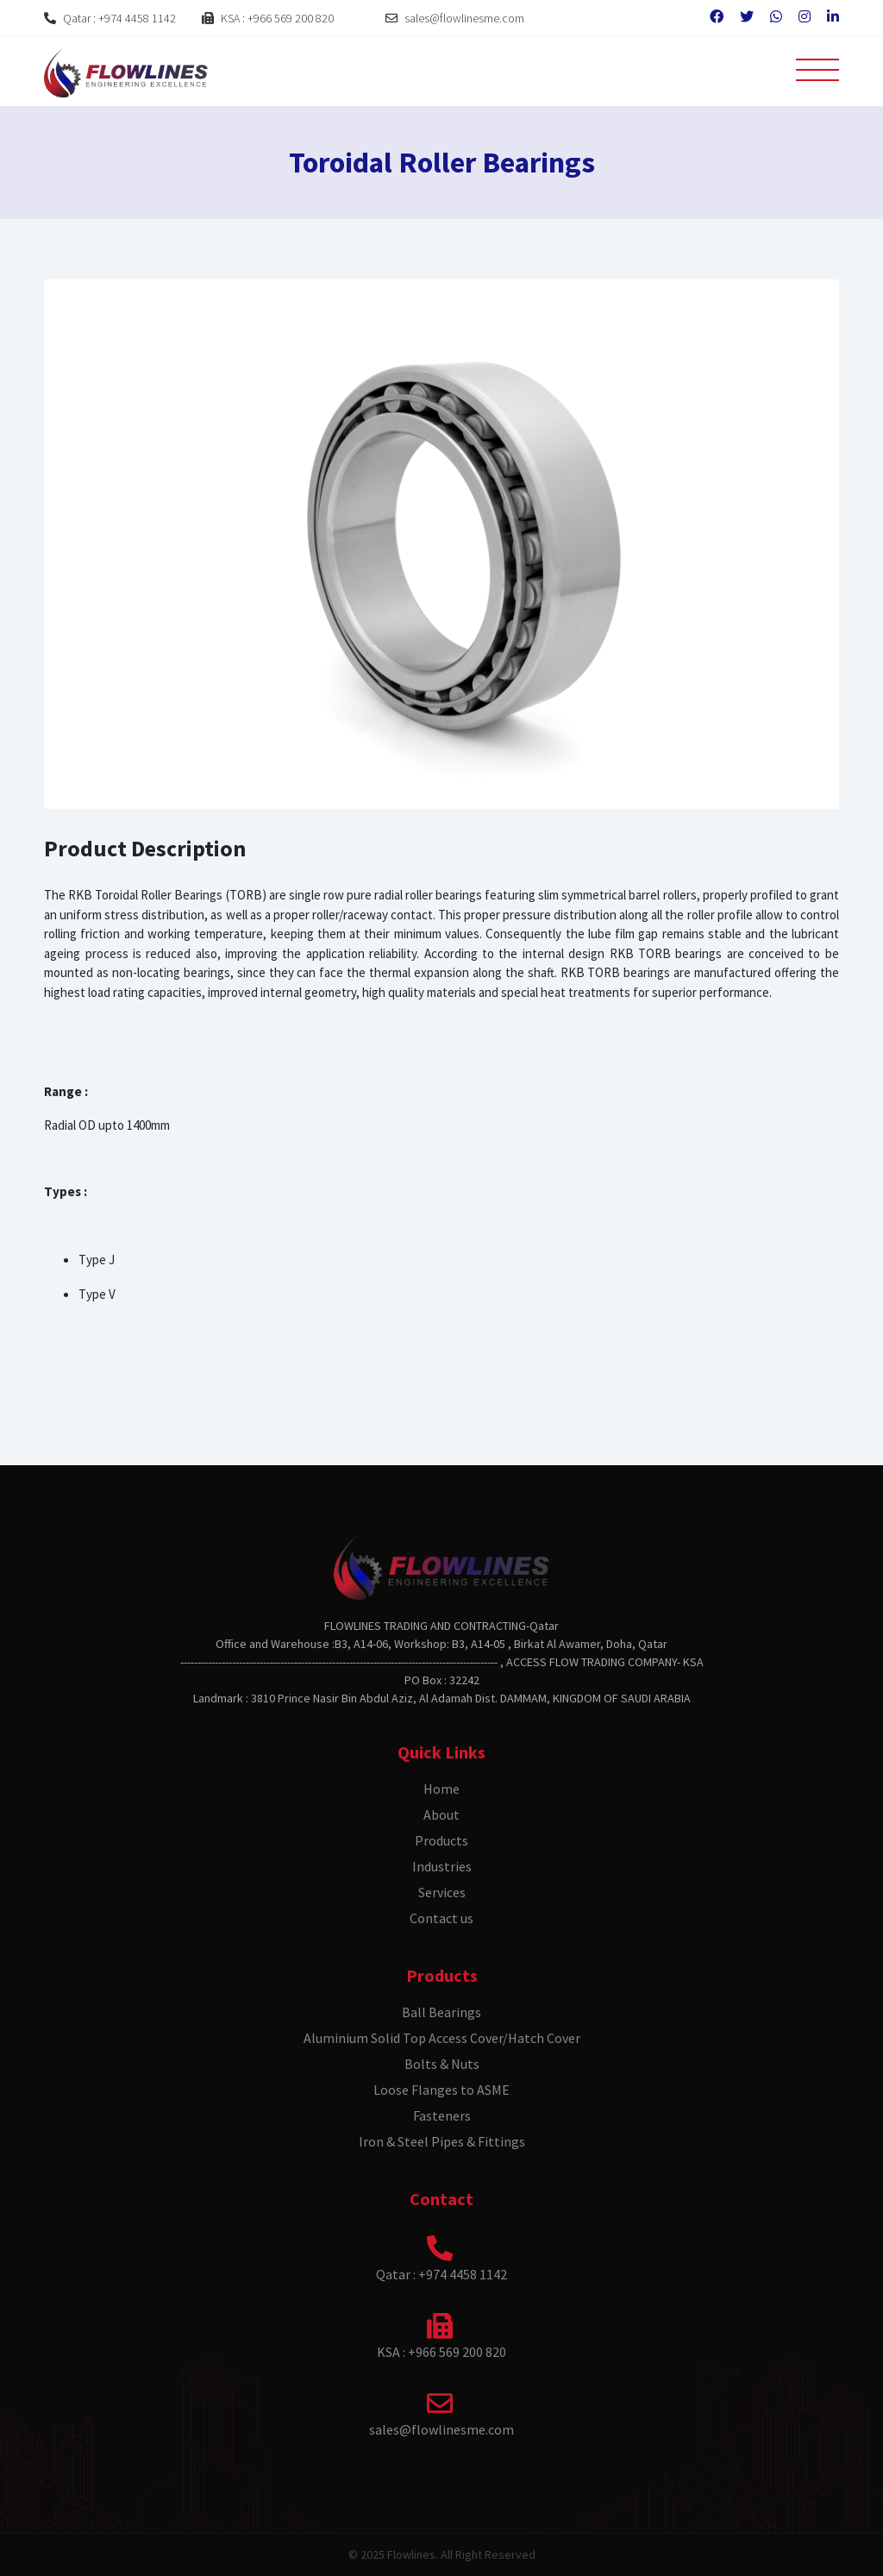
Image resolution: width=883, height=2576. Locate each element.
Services (442, 1892)
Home (441, 1788)
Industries (442, 1866)
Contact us (441, 1918)
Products (441, 1840)
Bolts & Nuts (441, 2063)
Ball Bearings (441, 2012)
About (441, 1814)
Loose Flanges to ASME (441, 2089)
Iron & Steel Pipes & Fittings (442, 2141)
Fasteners (442, 2115)
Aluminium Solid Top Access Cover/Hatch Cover (442, 2037)
